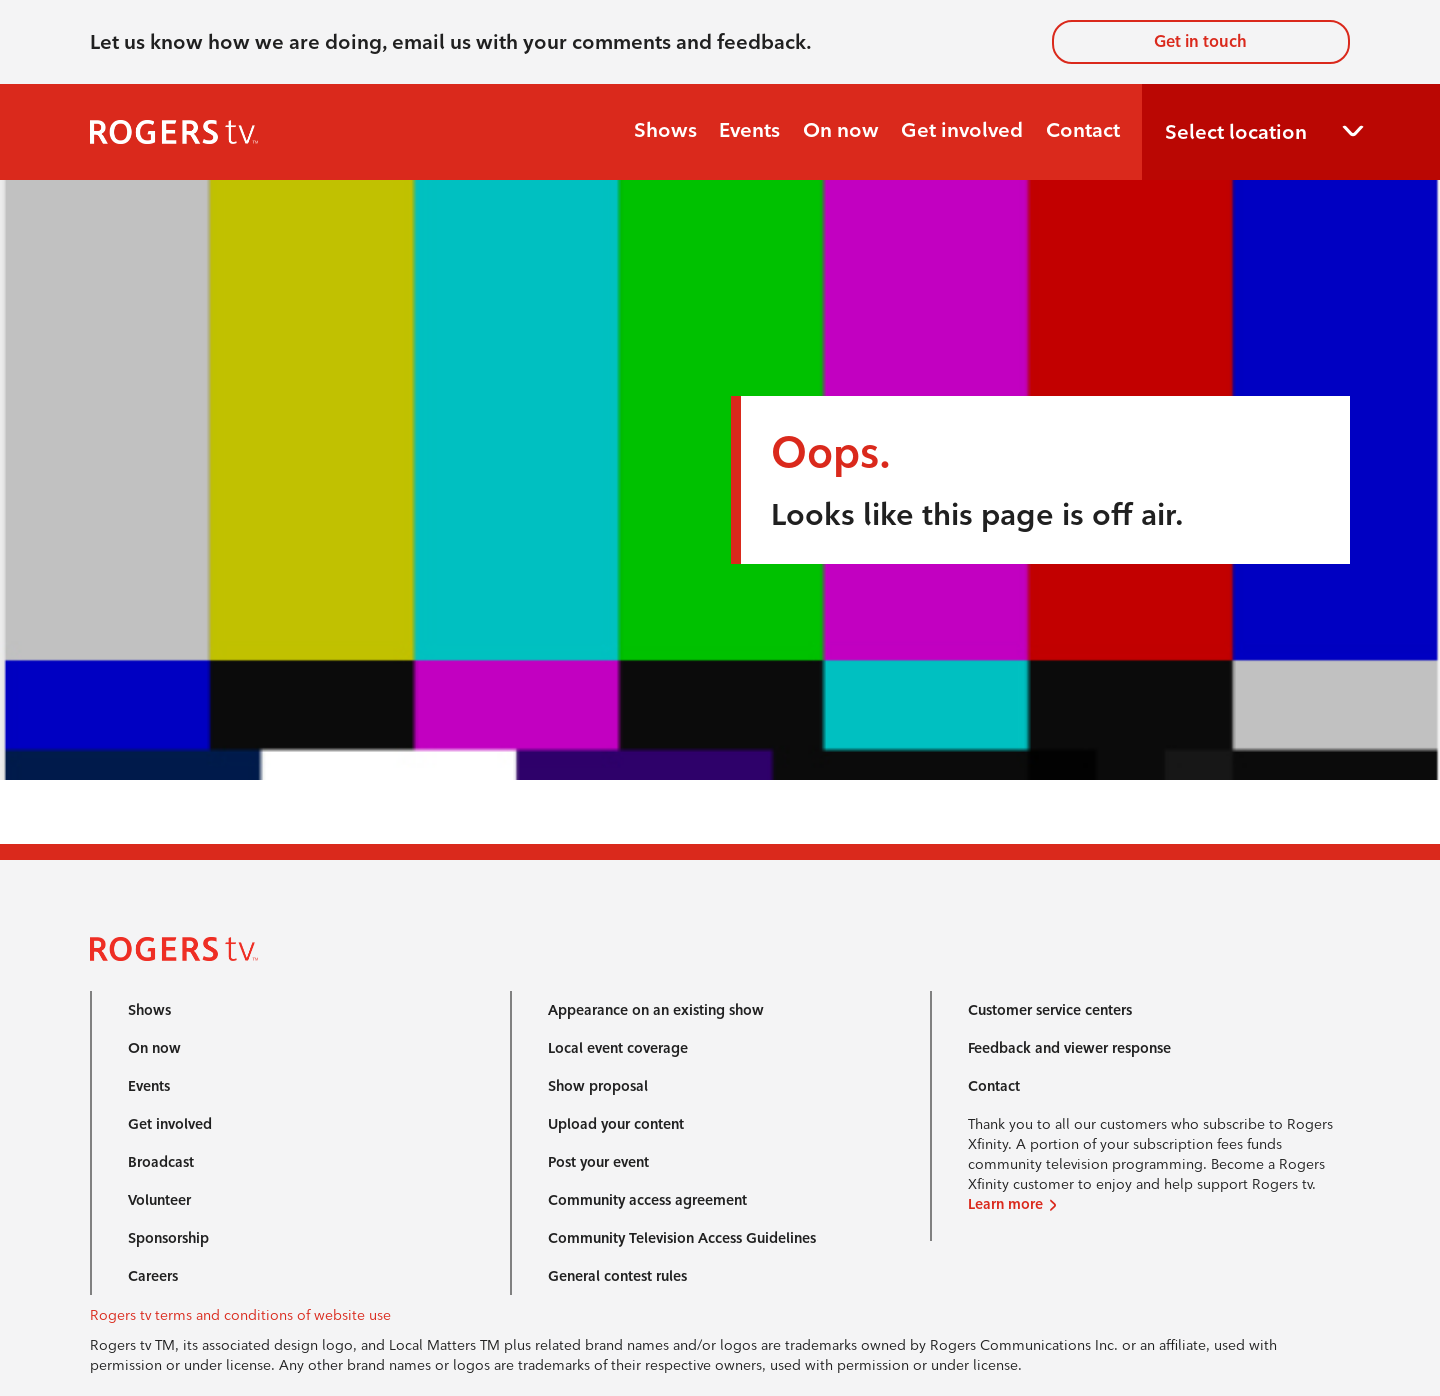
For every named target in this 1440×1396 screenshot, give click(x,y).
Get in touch (1200, 41)
